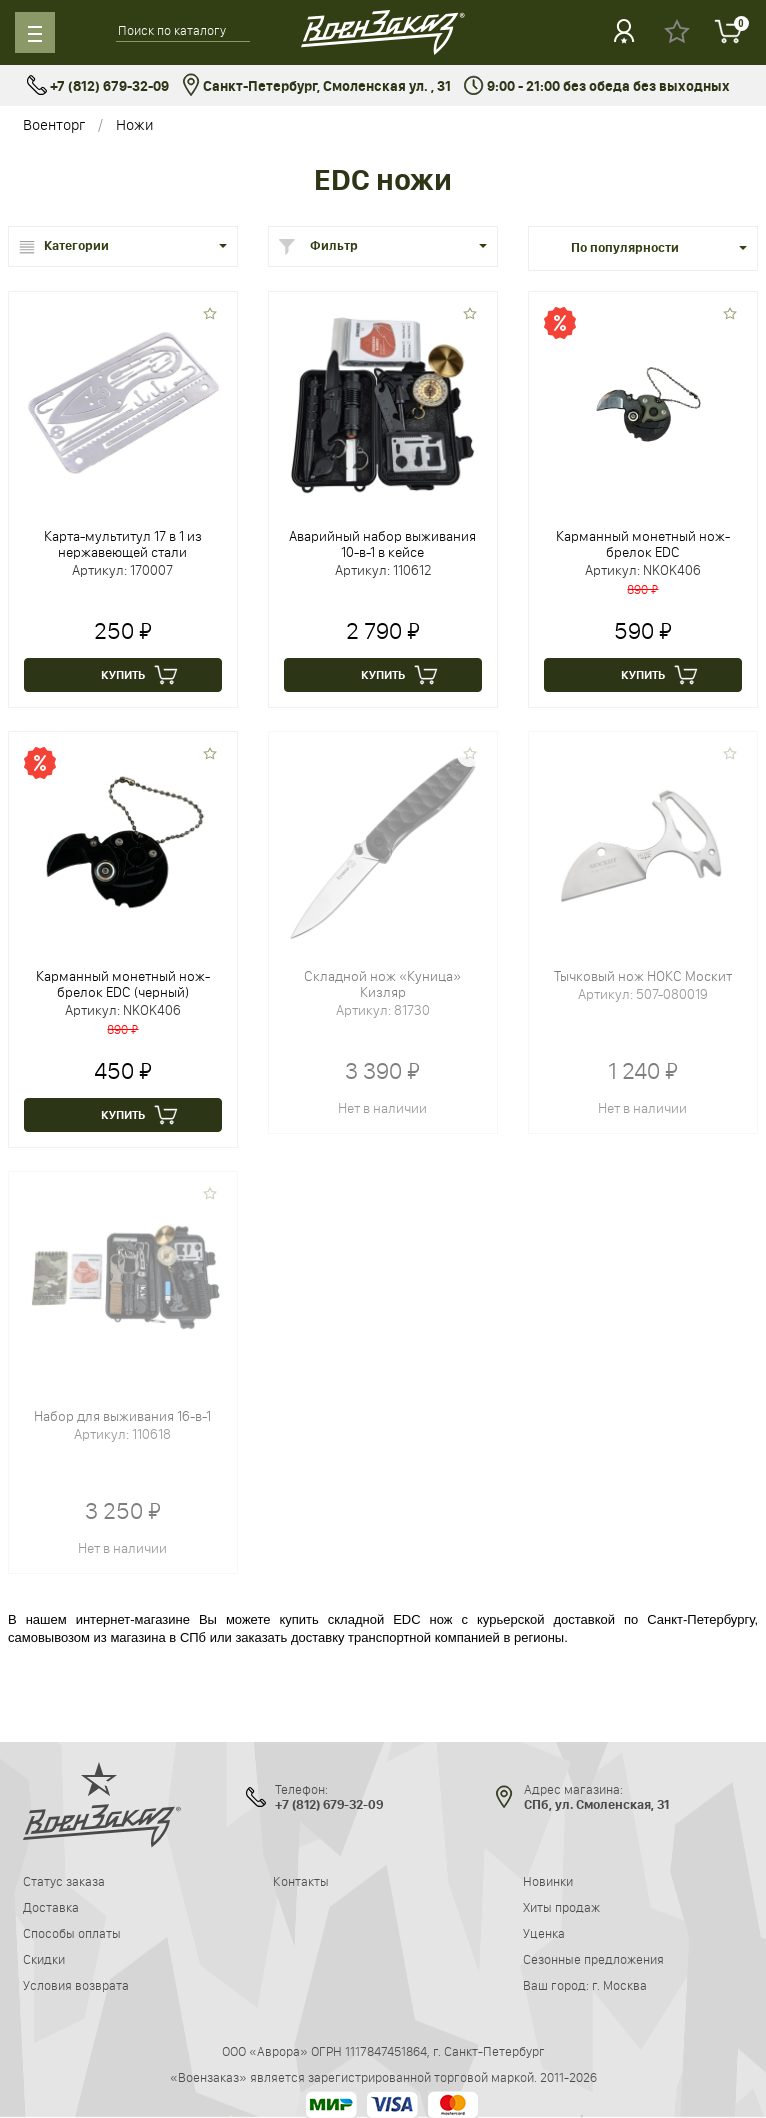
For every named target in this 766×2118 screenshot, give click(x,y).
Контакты (301, 1881)
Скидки (44, 1959)
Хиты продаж (561, 1907)
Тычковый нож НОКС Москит (643, 976)
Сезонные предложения (593, 1959)
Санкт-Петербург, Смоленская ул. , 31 (316, 86)
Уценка (544, 1933)
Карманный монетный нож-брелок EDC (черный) (123, 984)
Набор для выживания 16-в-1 (122, 1416)
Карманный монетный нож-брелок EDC (643, 544)
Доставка (51, 1907)
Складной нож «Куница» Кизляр (382, 984)
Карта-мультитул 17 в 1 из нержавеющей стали (123, 544)
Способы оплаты (72, 1933)
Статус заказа (64, 1881)
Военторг (54, 124)
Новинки (548, 1881)
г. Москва (619, 1985)
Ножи (134, 124)
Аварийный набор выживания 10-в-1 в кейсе (382, 544)
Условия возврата (76, 1985)
